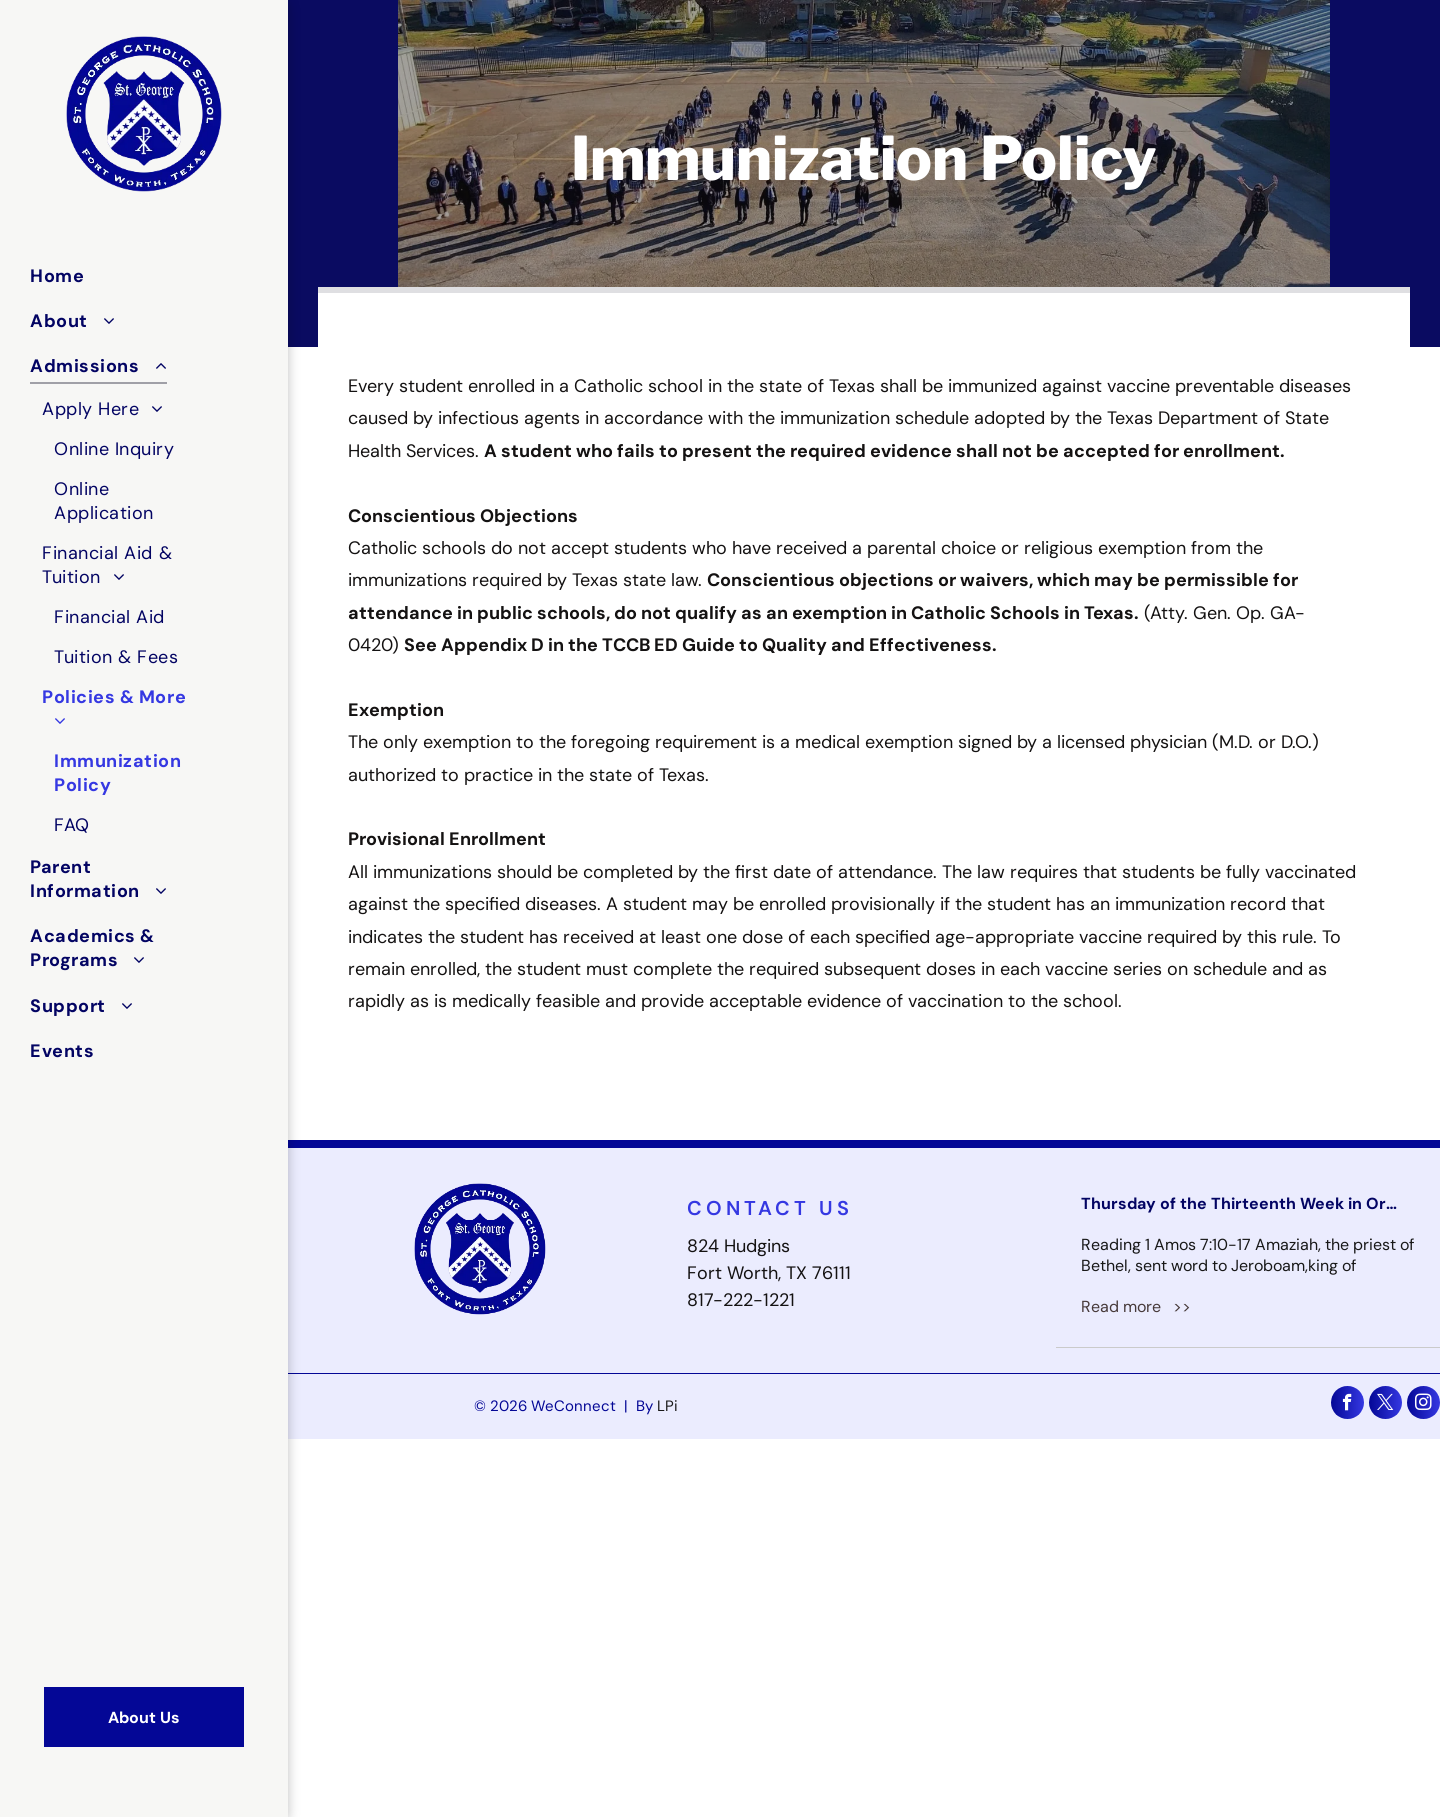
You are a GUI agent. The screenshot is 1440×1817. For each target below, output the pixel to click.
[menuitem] (116, 275)
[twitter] (1385, 1405)
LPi (667, 1406)
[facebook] (1347, 1405)
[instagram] (1423, 1405)
